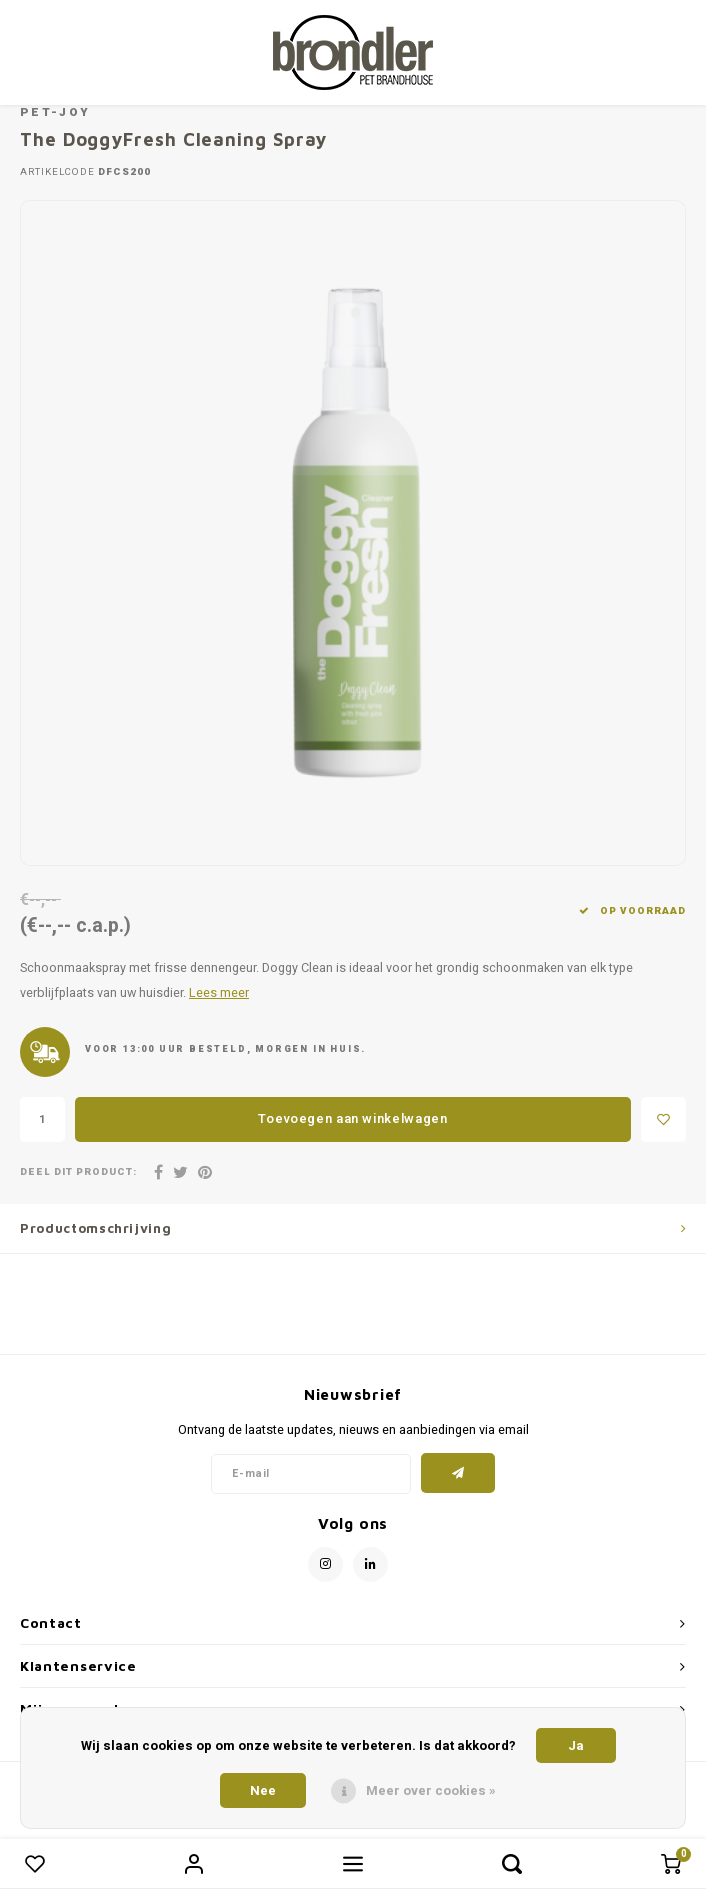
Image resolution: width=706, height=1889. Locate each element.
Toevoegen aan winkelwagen (352, 1118)
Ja (576, 1745)
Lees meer (219, 993)
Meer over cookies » (431, 1790)
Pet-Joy (55, 112)
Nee (263, 1790)
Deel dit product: (78, 1172)
